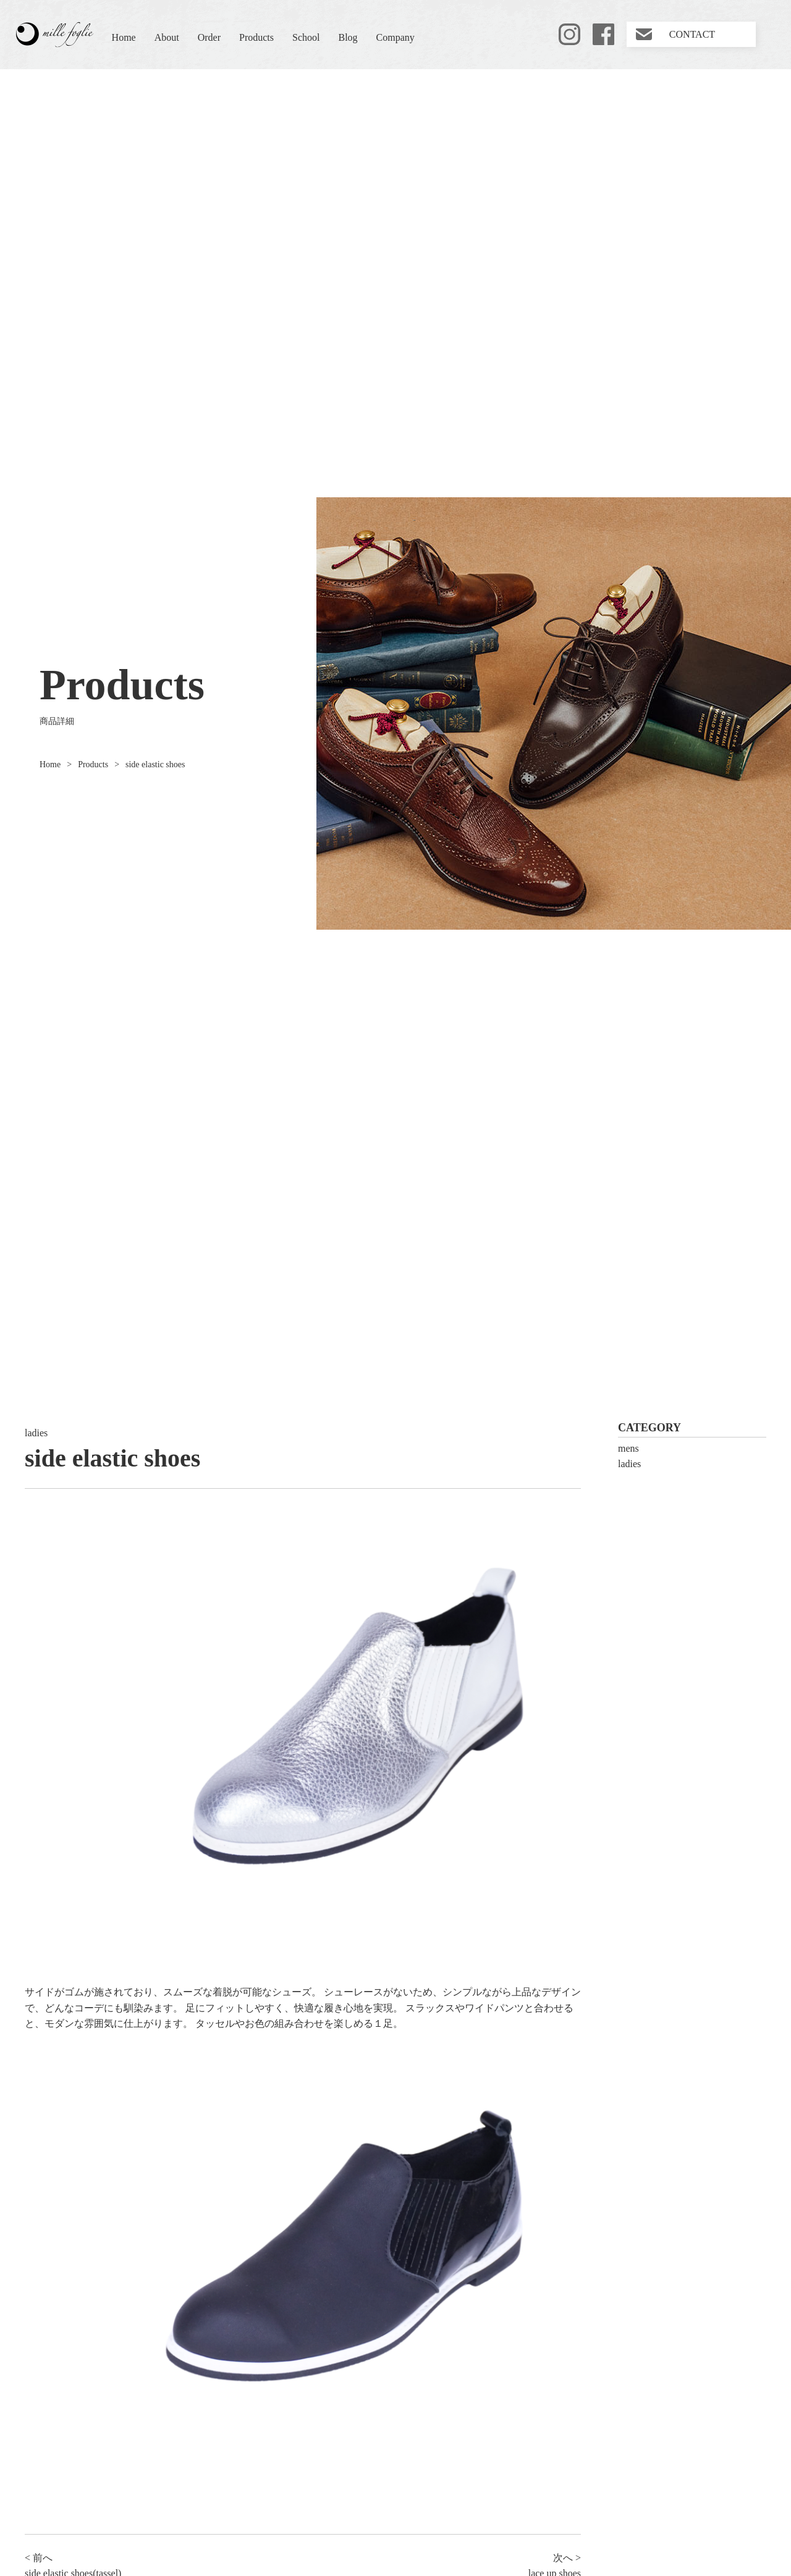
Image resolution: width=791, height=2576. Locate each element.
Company (395, 37)
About (166, 37)
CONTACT (692, 34)
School (305, 37)
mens (628, 1448)
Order (209, 37)
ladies (36, 1433)
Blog (347, 37)
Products (256, 37)
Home (124, 37)
